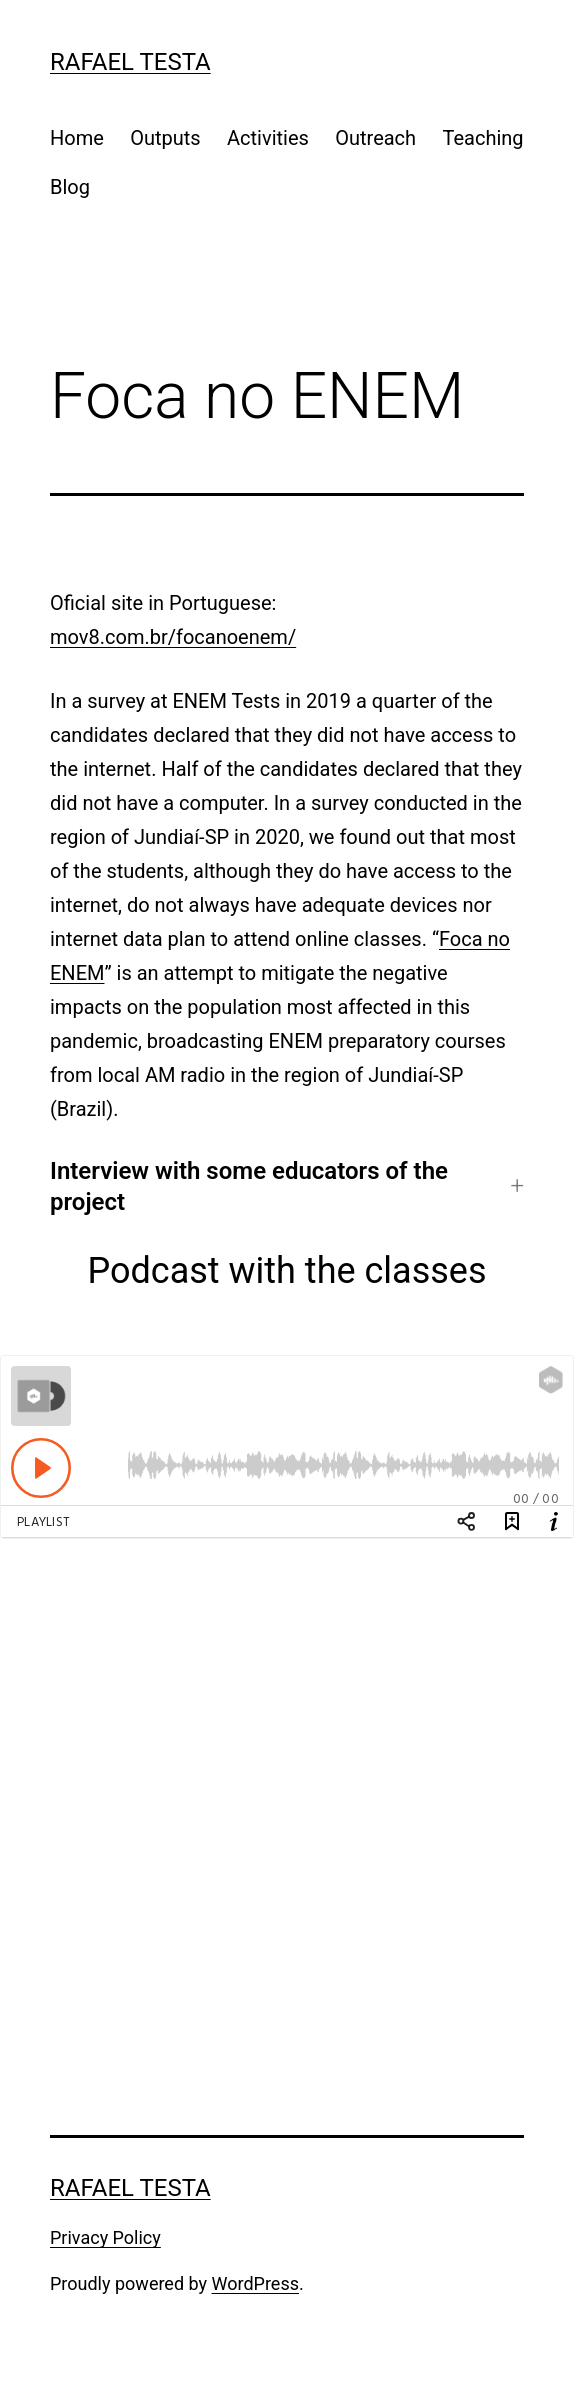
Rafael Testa (130, 62)
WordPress (255, 2283)
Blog (70, 187)
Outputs (165, 138)
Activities (268, 138)
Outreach (375, 138)
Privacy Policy (105, 2237)
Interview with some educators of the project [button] (249, 1186)
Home (77, 138)
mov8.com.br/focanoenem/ (173, 637)
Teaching (482, 138)
